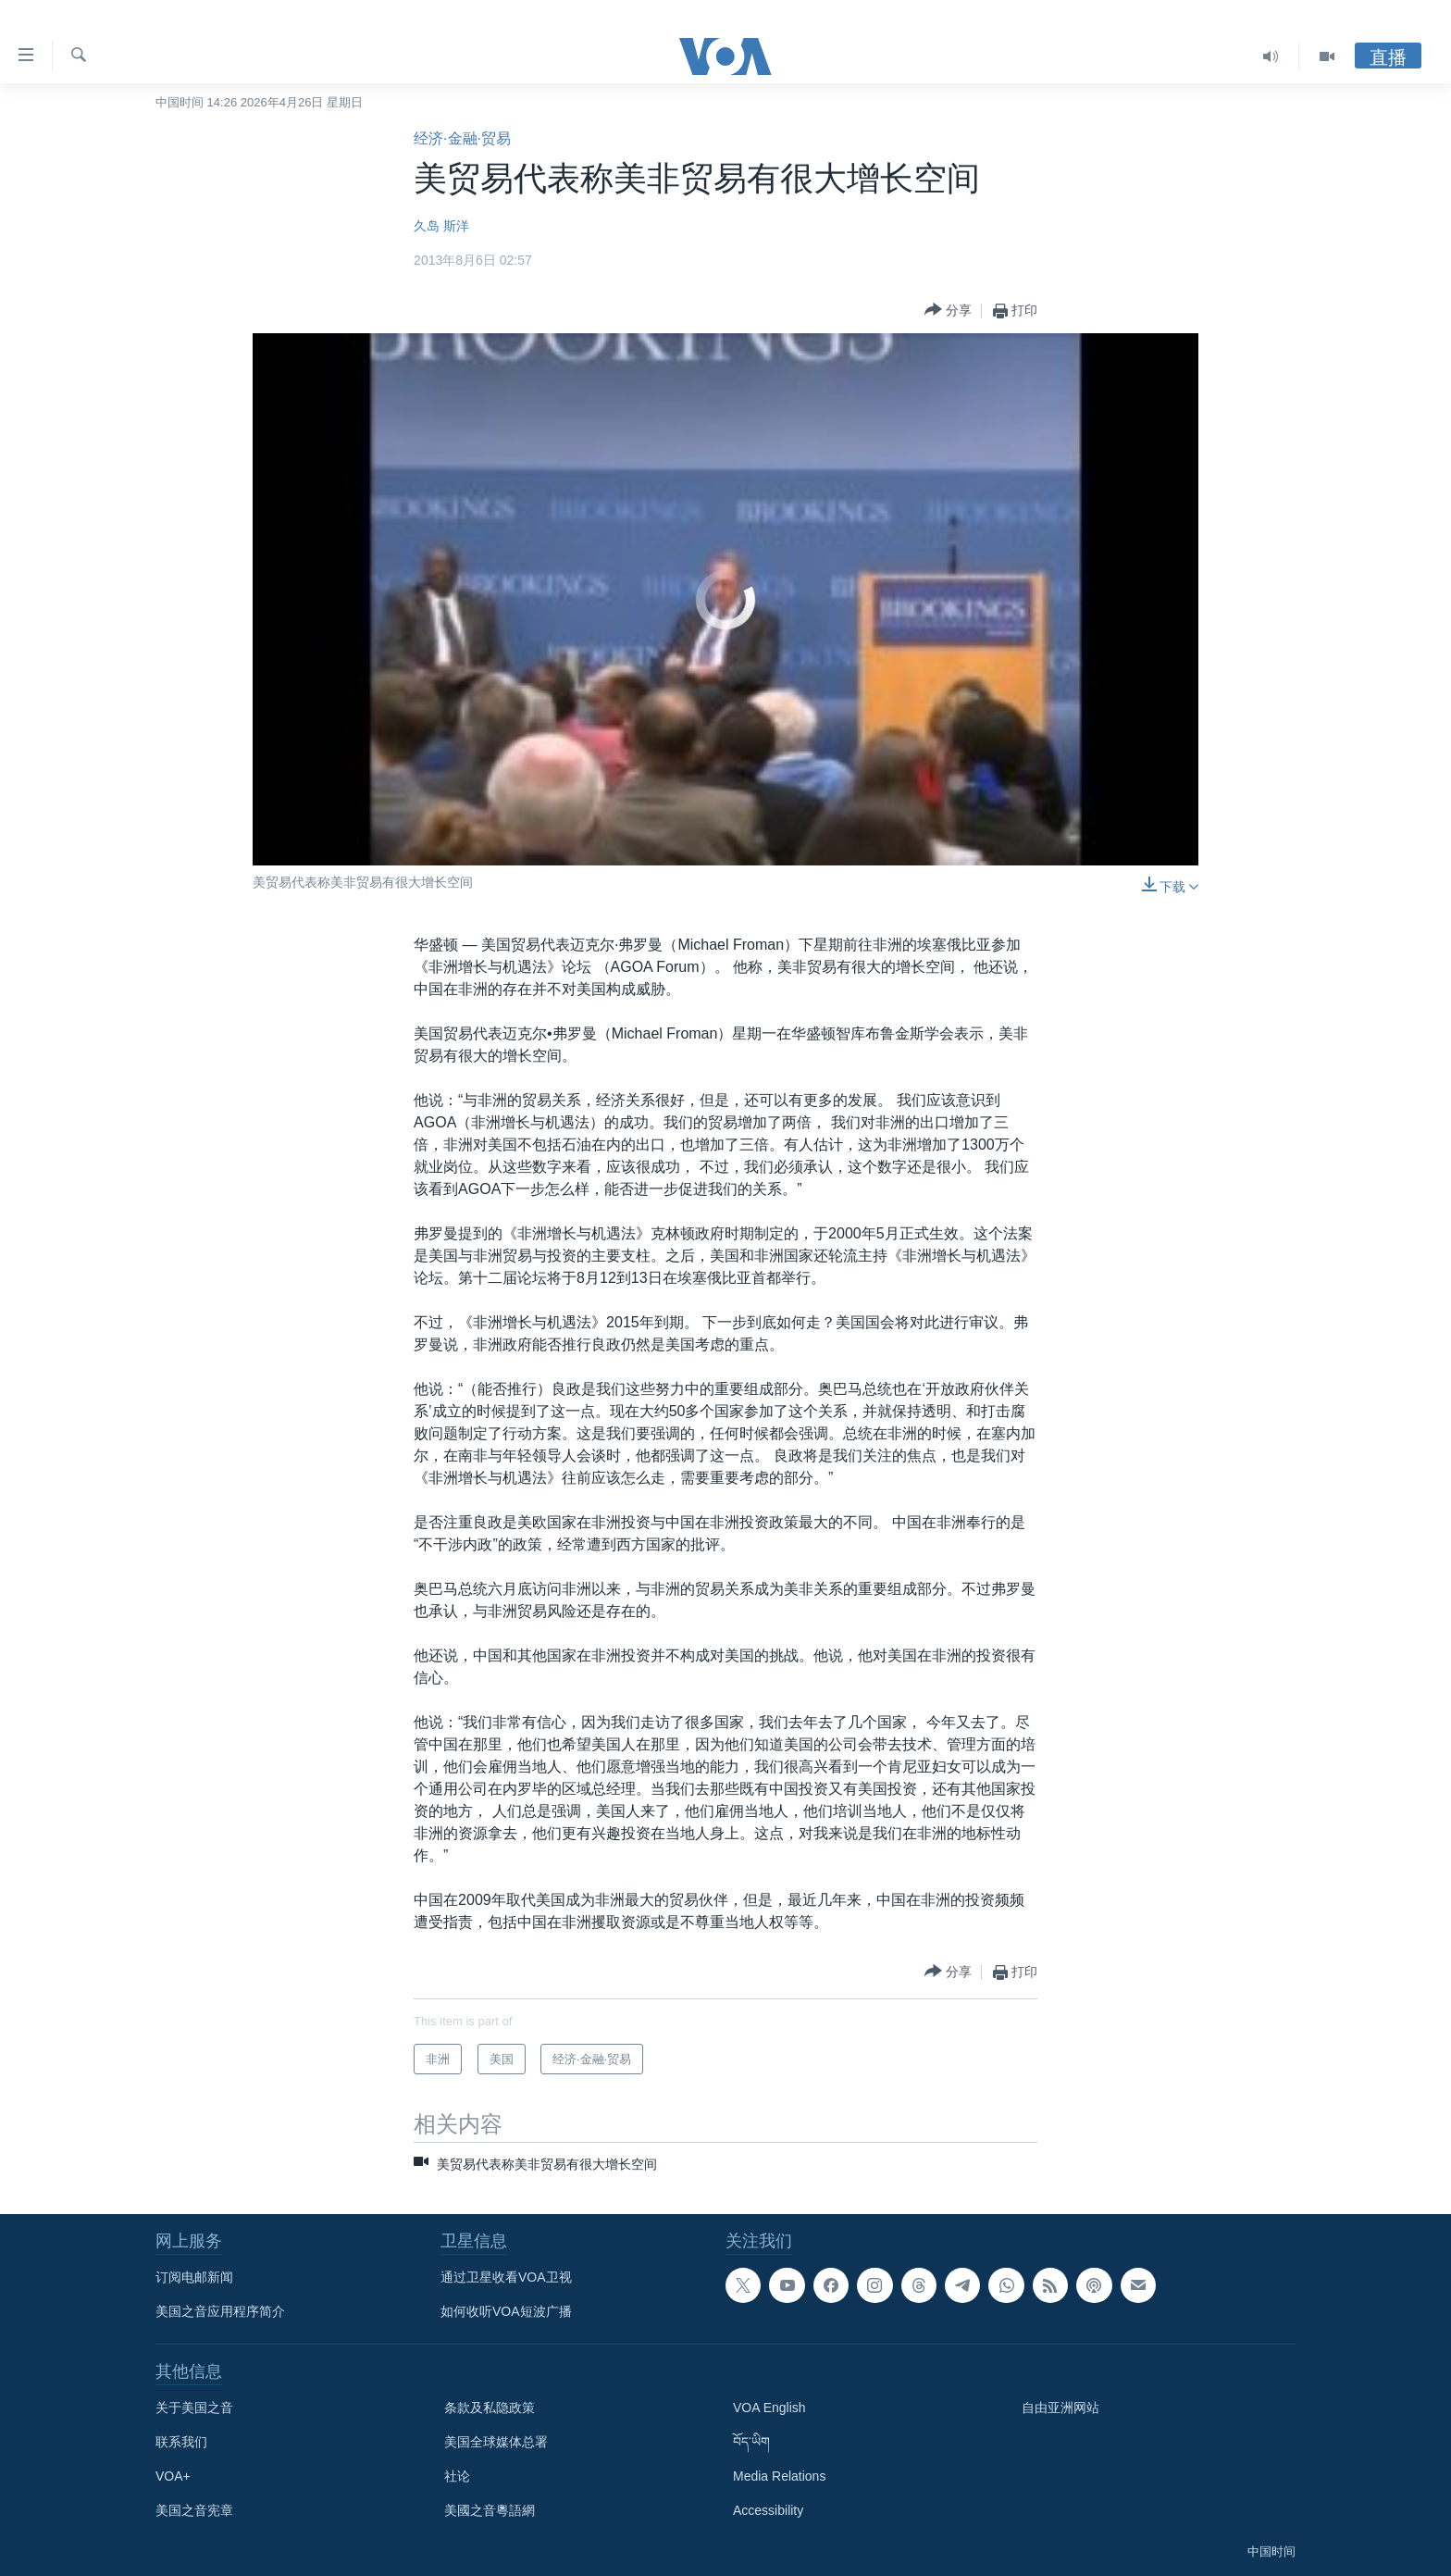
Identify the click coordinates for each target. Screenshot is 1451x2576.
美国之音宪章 (194, 2510)
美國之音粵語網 (489, 2510)
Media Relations (779, 2476)
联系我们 (181, 2441)
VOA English (769, 2407)
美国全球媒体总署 (496, 2441)
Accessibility (768, 2510)
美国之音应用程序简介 (220, 2311)
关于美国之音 (194, 2407)
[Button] (948, 310)
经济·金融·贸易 (462, 138)
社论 (457, 2476)
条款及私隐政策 (489, 2407)
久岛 (427, 225)
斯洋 (456, 225)
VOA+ (173, 2476)
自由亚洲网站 (1060, 2407)
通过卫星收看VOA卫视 (506, 2277)
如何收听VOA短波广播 (506, 2311)
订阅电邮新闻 (194, 2277)
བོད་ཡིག (751, 2441)
